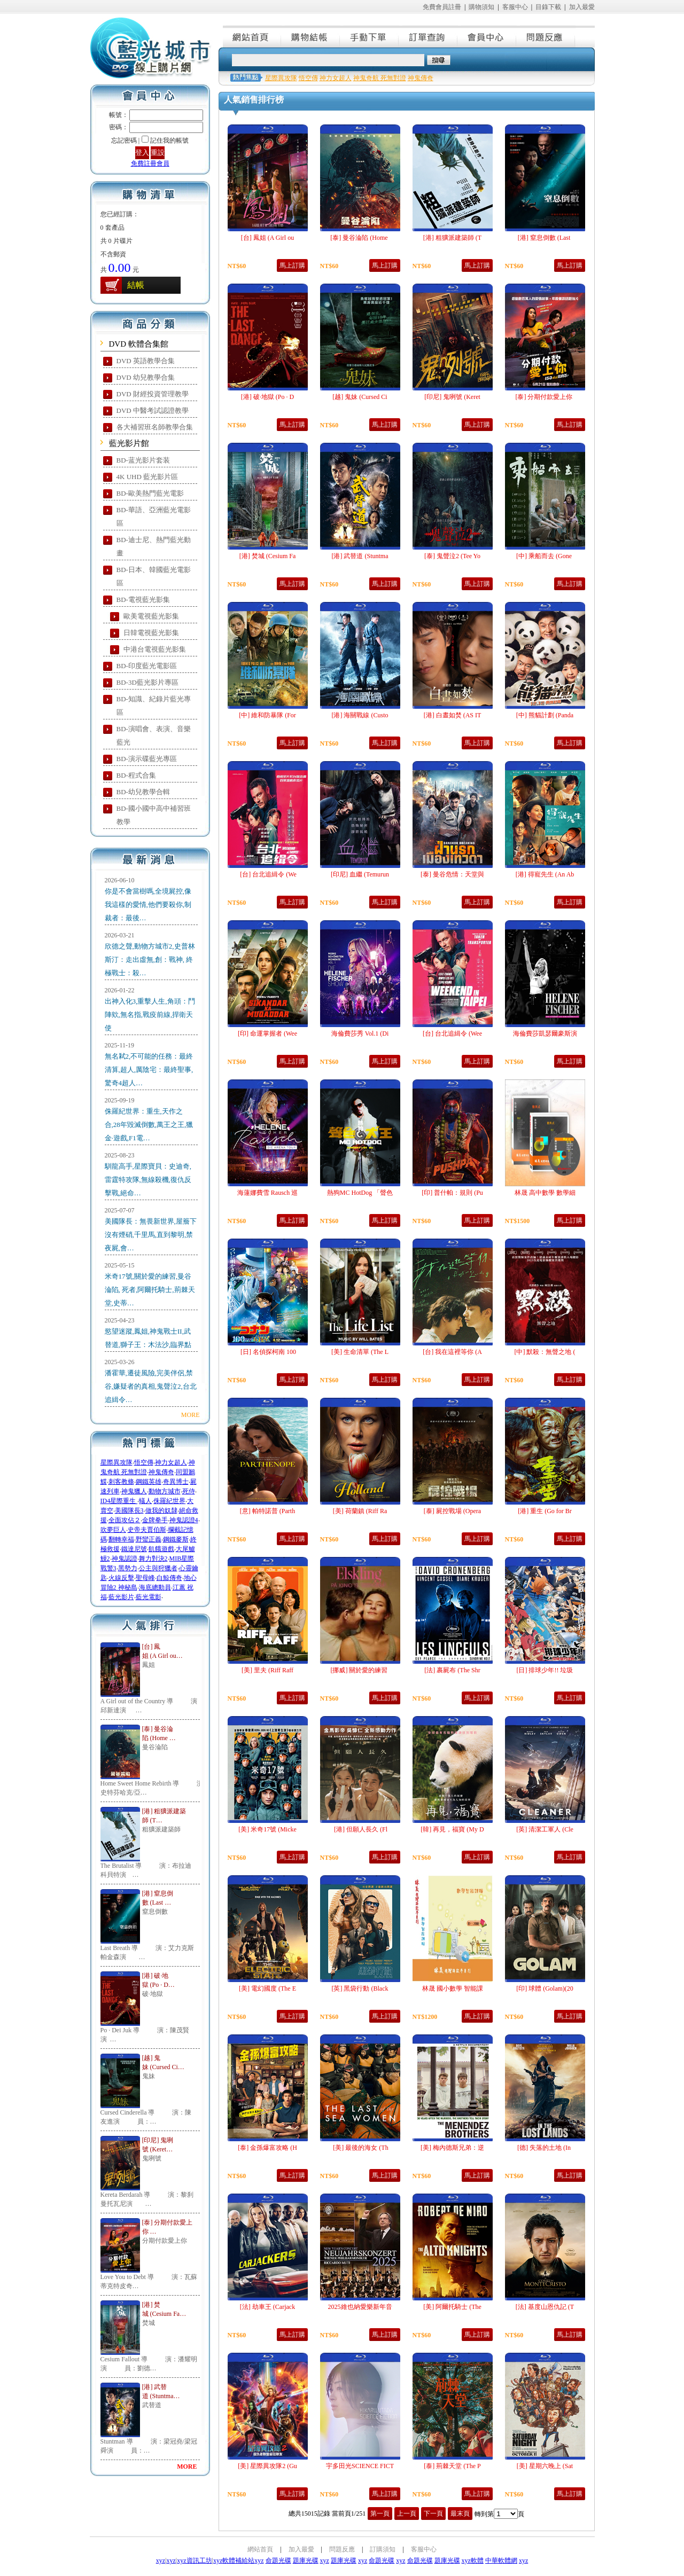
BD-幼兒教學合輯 (143, 792)
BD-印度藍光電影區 (146, 666)
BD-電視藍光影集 (143, 600)
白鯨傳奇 (169, 1577)
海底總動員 (155, 1587)
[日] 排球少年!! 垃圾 (545, 1670)
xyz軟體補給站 (233, 2560)
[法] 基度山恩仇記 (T (545, 2307)
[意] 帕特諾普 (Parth (267, 1511)
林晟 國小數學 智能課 (452, 1988)
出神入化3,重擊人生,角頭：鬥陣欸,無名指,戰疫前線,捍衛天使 (150, 1014)
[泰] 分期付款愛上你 (545, 397)
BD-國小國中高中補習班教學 (153, 815)
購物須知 (481, 7)
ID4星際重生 (119, 1501)
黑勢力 (127, 1568)
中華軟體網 (501, 2560)
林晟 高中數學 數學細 (545, 1192)
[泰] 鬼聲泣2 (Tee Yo (452, 556)
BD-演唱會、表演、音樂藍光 (153, 735)
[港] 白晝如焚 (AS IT (452, 715)
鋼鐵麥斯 (176, 1539)
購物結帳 (311, 36)
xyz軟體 (473, 2560)
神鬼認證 (124, 1558)
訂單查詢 (428, 36)
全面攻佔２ (124, 1520)
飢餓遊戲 (161, 1549)
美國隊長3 (129, 1510)
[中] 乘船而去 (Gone (544, 556)
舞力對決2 (153, 1558)
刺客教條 (121, 1481)
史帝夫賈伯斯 (147, 1529)
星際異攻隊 (116, 1462)
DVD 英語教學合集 (145, 361)
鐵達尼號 (134, 1549)
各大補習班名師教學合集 (154, 427)
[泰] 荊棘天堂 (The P (452, 2466)
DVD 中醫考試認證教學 (152, 410)
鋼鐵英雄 (148, 1481)
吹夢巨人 (113, 1529)
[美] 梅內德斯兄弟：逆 (452, 2147)
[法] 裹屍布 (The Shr (452, 1670)
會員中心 (487, 36)
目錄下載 (548, 7)
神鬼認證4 (183, 1520)
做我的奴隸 (161, 1510)
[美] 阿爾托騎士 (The (452, 2307)
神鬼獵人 (134, 1491)
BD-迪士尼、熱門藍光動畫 (153, 546)
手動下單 (369, 36)
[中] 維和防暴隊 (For (267, 715)
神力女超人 (171, 1462)
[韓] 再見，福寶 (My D (452, 1829)
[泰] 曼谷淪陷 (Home (359, 237)
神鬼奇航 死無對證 (379, 78)
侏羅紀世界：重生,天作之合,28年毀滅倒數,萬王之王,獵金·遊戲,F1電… (149, 1124)
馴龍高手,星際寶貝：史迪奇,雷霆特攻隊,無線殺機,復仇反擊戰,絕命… (148, 1179)
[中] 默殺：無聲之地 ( (545, 1352)
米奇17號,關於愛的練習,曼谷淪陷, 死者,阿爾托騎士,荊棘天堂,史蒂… (150, 1289)
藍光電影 (148, 1597)
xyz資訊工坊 (194, 2560)
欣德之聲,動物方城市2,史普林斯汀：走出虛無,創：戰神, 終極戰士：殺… (150, 959)
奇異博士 (176, 1481)
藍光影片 (121, 1597)
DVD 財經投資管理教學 (152, 394)
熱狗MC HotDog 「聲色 (360, 1192)
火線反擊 (121, 1577)
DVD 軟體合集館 (138, 344)
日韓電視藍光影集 (151, 633)
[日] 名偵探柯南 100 (267, 1352)
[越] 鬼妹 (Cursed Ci (359, 397)
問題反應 (546, 36)
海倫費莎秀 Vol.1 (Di (359, 1033)
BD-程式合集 (136, 775)
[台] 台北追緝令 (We (267, 874)
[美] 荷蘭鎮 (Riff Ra (360, 1511)
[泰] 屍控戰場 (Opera (452, 1511)
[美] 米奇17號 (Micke (267, 1829)
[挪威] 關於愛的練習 (360, 1670)
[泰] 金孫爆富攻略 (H (267, 2147)
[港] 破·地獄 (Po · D (267, 397)
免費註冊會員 (150, 163)
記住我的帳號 (169, 140)
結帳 (135, 284)
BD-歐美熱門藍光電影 (150, 493)
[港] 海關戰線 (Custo (360, 715)
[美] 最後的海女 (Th (359, 2147)
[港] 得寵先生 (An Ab (545, 874)
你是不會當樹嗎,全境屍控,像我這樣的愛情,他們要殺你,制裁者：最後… (148, 904)
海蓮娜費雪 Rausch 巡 (267, 1192)
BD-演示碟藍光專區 (146, 759)
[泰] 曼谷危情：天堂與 (452, 874)
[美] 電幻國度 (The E (267, 1988)
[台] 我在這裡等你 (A (452, 1352)
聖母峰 (145, 1577)
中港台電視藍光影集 (154, 649)
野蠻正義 (148, 1539)
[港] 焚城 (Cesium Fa (267, 556)
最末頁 (460, 2513)
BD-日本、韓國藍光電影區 (153, 576)
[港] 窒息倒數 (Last (545, 237)
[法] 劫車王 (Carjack (267, 2307)
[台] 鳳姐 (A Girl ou (267, 237)
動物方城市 (165, 1491)
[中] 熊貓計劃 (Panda (544, 715)
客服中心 (515, 7)
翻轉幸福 (121, 1539)
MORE (190, 1415)
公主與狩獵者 (158, 1568)
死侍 (188, 1491)
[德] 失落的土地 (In (544, 2147)
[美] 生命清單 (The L (359, 1352)
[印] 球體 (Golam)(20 (544, 1988)
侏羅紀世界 (169, 1501)
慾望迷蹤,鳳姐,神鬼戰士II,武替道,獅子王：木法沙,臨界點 (148, 1338)
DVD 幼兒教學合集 (145, 377)
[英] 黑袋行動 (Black (360, 1988)
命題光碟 (278, 2560)
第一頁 (380, 2513)
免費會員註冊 (442, 7)
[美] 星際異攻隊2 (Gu (267, 2466)
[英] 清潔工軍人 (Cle (544, 1829)
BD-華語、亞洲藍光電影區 (153, 516)
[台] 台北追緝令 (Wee (452, 1033)
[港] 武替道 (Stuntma (360, 556)
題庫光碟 (305, 2560)
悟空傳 (143, 1462)
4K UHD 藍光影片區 (147, 477)
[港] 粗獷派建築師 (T (452, 237)
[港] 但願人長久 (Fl (359, 1829)
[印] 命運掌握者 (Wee (267, 1033)
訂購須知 (382, 2549)
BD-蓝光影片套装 (143, 460)
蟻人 (145, 1501)
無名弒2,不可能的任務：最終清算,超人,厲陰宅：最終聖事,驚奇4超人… (149, 1069)
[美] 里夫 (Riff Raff (267, 1670)
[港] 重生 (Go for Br (545, 1511)
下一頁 (433, 2513)
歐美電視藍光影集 (151, 616)
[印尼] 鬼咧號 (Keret (452, 397)
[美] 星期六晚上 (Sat (545, 2466)
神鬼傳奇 (161, 1472)
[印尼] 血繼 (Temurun (360, 874)
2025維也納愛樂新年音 (360, 2307)
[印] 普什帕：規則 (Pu (452, 1192)
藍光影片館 (129, 443)
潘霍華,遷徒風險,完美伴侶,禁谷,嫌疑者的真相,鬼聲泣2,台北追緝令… (151, 1386)
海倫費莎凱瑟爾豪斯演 (545, 1033)
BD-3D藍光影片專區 (147, 682)
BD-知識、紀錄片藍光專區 (153, 705)
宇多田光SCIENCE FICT (360, 2466)
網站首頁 (252, 36)
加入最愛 (582, 7)
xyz (160, 2560)
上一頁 (406, 2513)
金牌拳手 (155, 1520)
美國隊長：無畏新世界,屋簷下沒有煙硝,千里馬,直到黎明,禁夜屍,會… (151, 1234)
